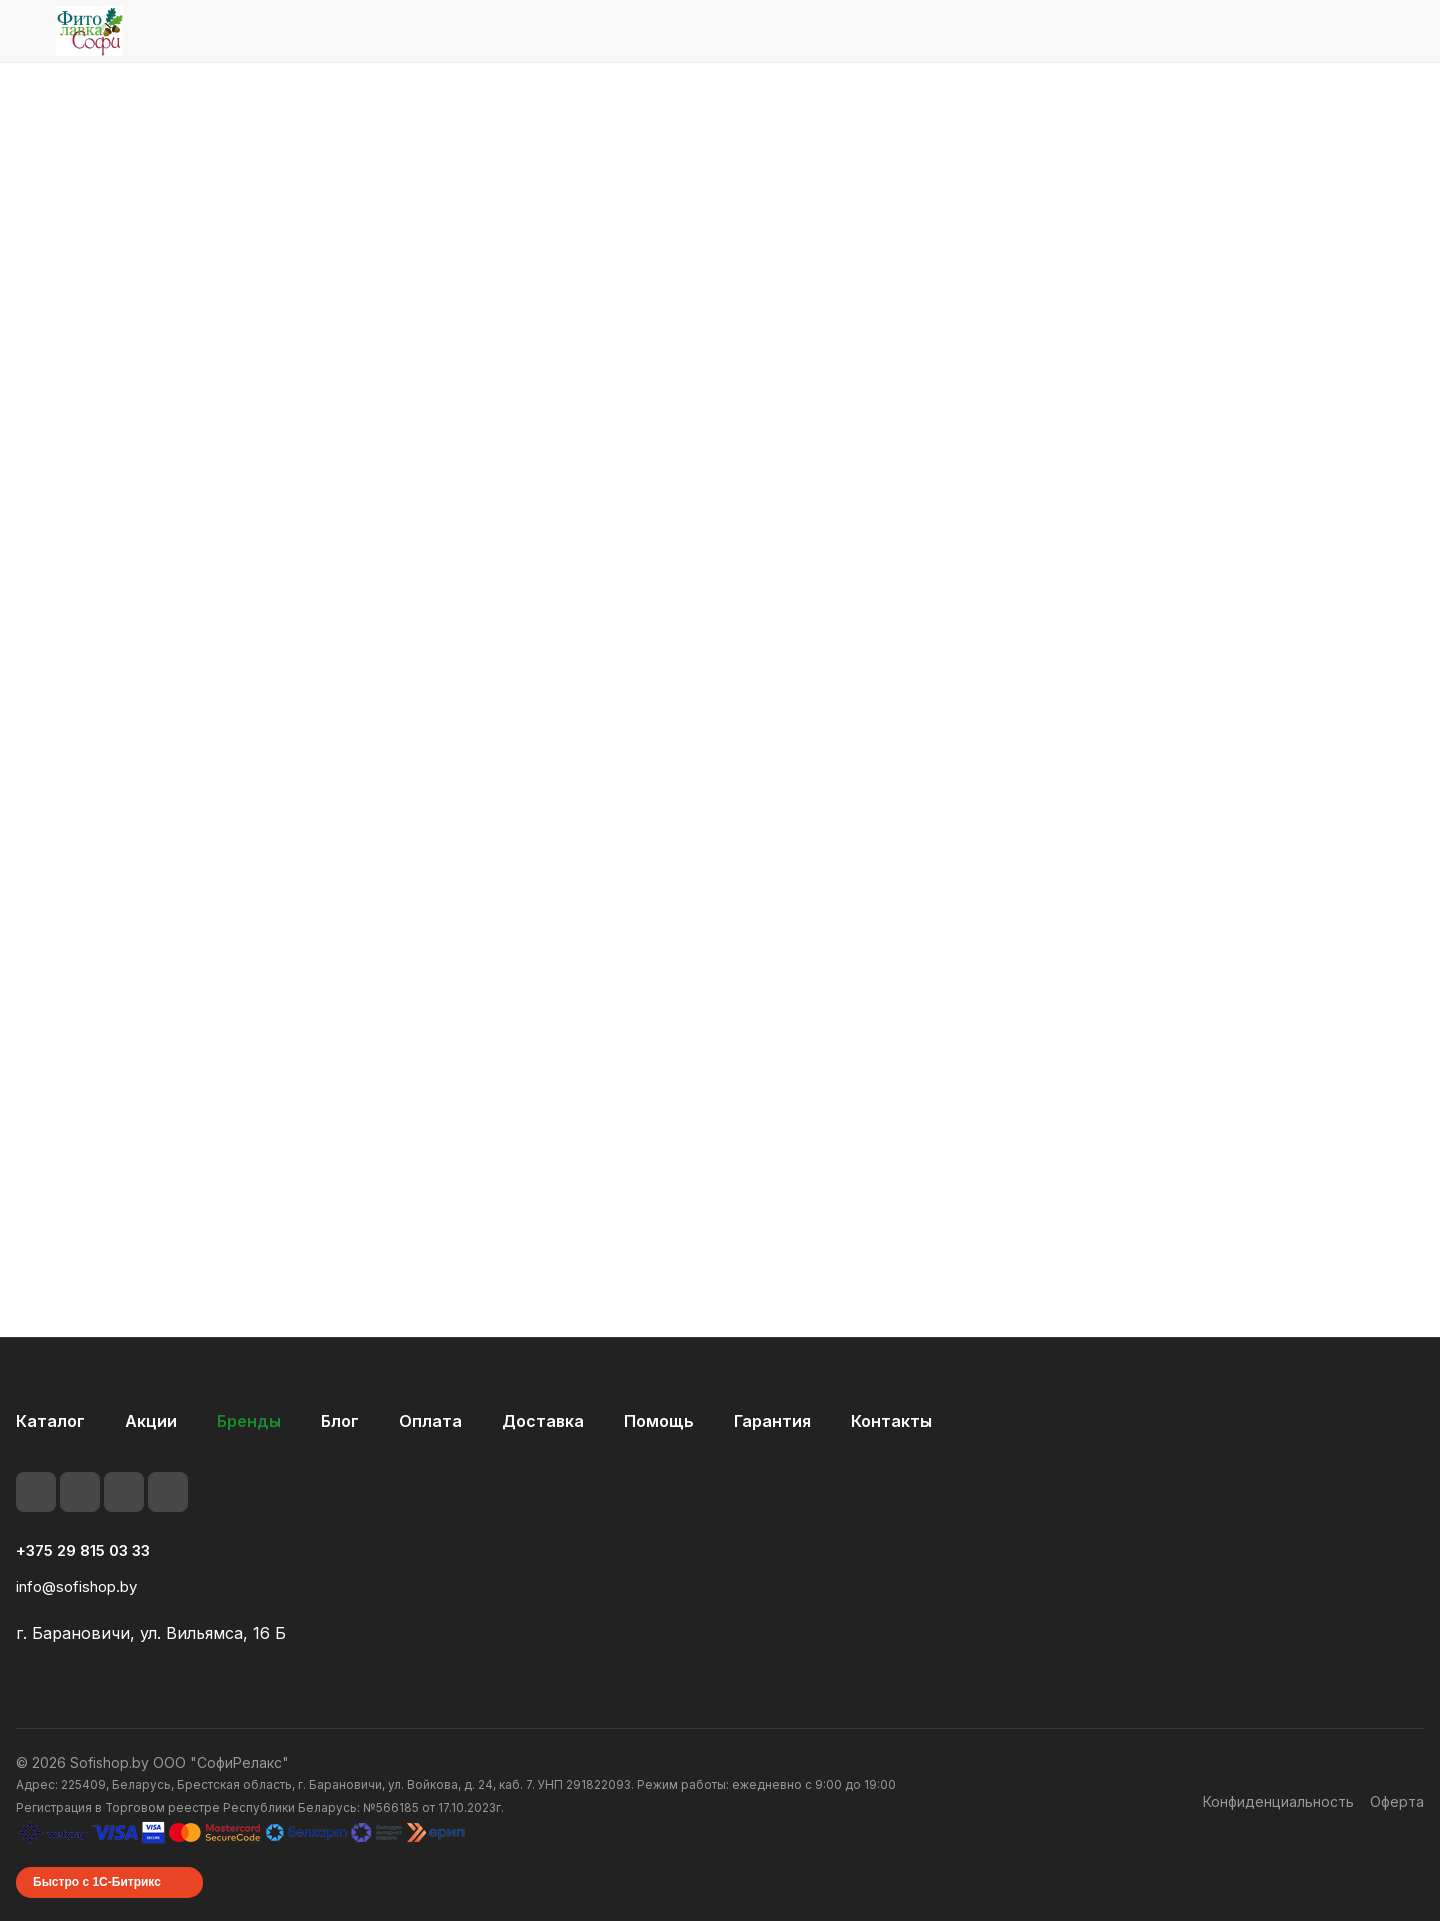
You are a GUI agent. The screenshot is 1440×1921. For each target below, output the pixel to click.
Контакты (891, 1432)
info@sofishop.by (76, 1597)
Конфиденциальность (1278, 1812)
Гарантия (772, 1432)
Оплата (430, 1432)
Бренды (249, 1432)
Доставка (543, 1432)
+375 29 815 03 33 (83, 1562)
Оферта (1397, 1812)
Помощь (659, 1432)
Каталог (50, 1432)
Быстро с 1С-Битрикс (97, 1893)
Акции (151, 1432)
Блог (340, 1432)
